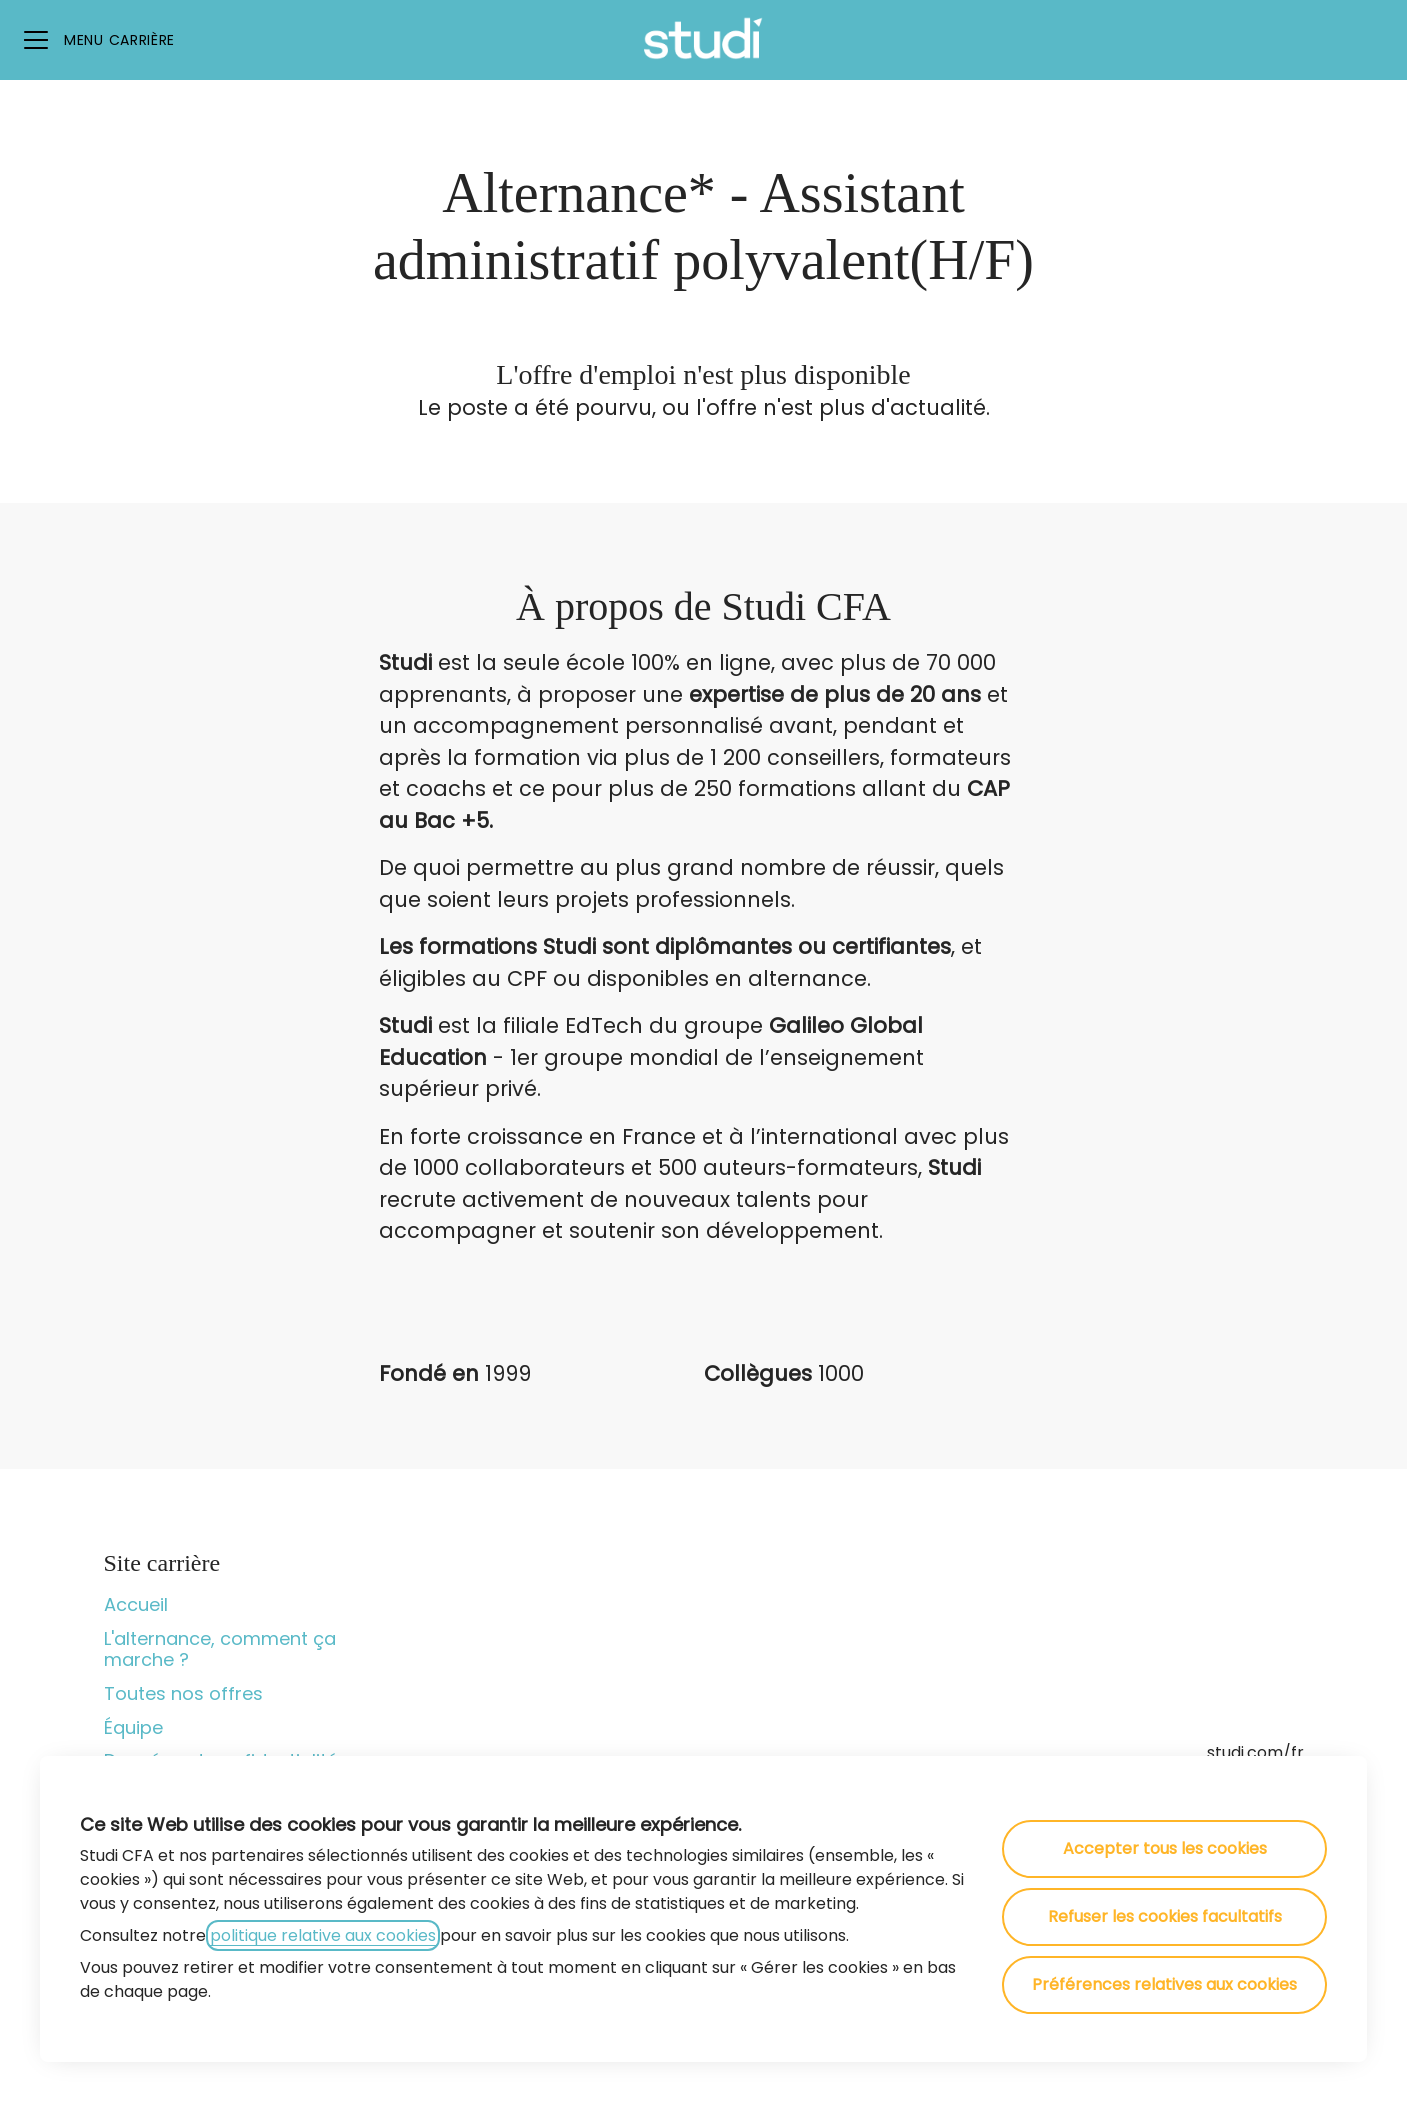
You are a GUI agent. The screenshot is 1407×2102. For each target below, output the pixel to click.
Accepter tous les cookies (1165, 1848)
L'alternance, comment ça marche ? (220, 1649)
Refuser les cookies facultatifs (1165, 1916)
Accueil (136, 1604)
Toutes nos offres (183, 1693)
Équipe (133, 1727)
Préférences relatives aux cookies (1164, 1984)
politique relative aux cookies (323, 1935)
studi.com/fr (1255, 1752)
